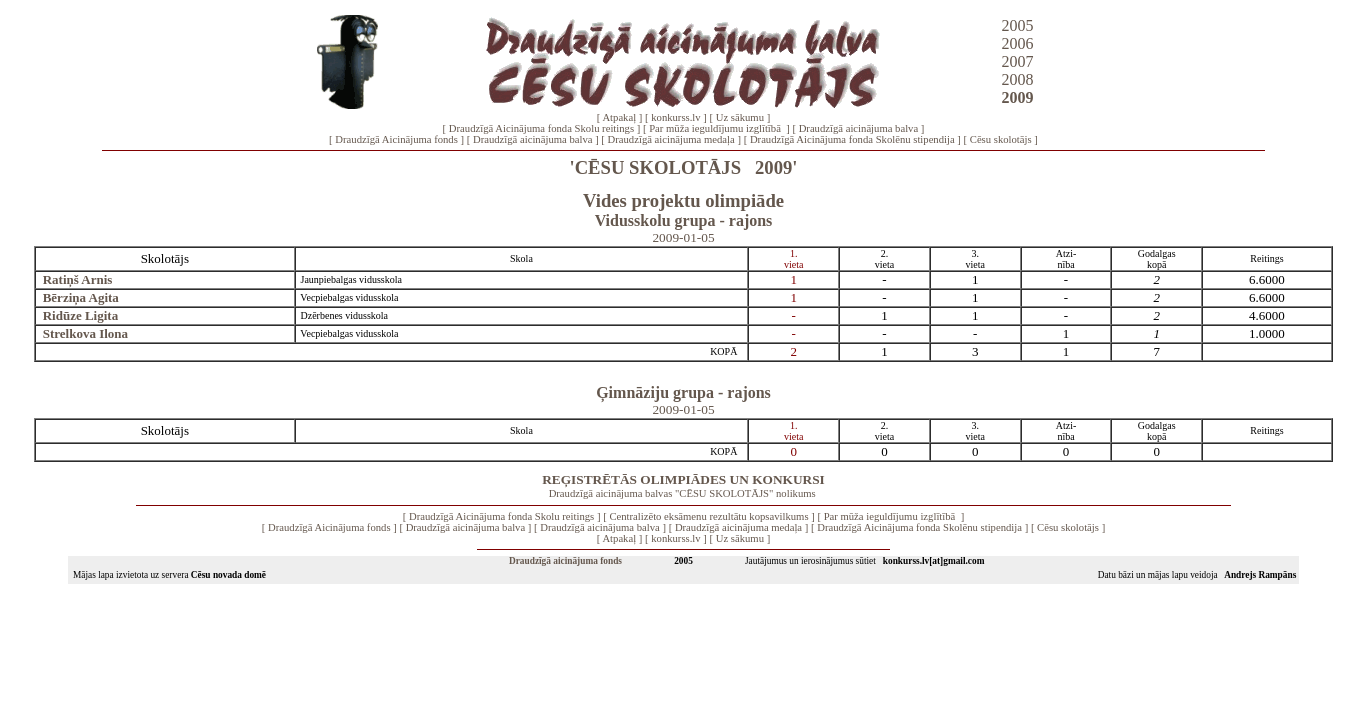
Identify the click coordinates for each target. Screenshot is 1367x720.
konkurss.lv (675, 117)
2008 (1018, 79)
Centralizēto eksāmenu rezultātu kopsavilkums (708, 516)
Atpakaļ (619, 117)
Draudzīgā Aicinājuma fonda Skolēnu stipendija (852, 139)
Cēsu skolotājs (1001, 139)
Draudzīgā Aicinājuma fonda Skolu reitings (541, 128)
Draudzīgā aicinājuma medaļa (671, 139)
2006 (1018, 43)
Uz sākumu (740, 117)
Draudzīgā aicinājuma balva (859, 128)
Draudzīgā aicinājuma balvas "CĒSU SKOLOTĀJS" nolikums (682, 493)
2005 (1018, 25)
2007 (1018, 61)
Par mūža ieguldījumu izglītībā (716, 128)
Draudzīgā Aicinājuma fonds (396, 139)
